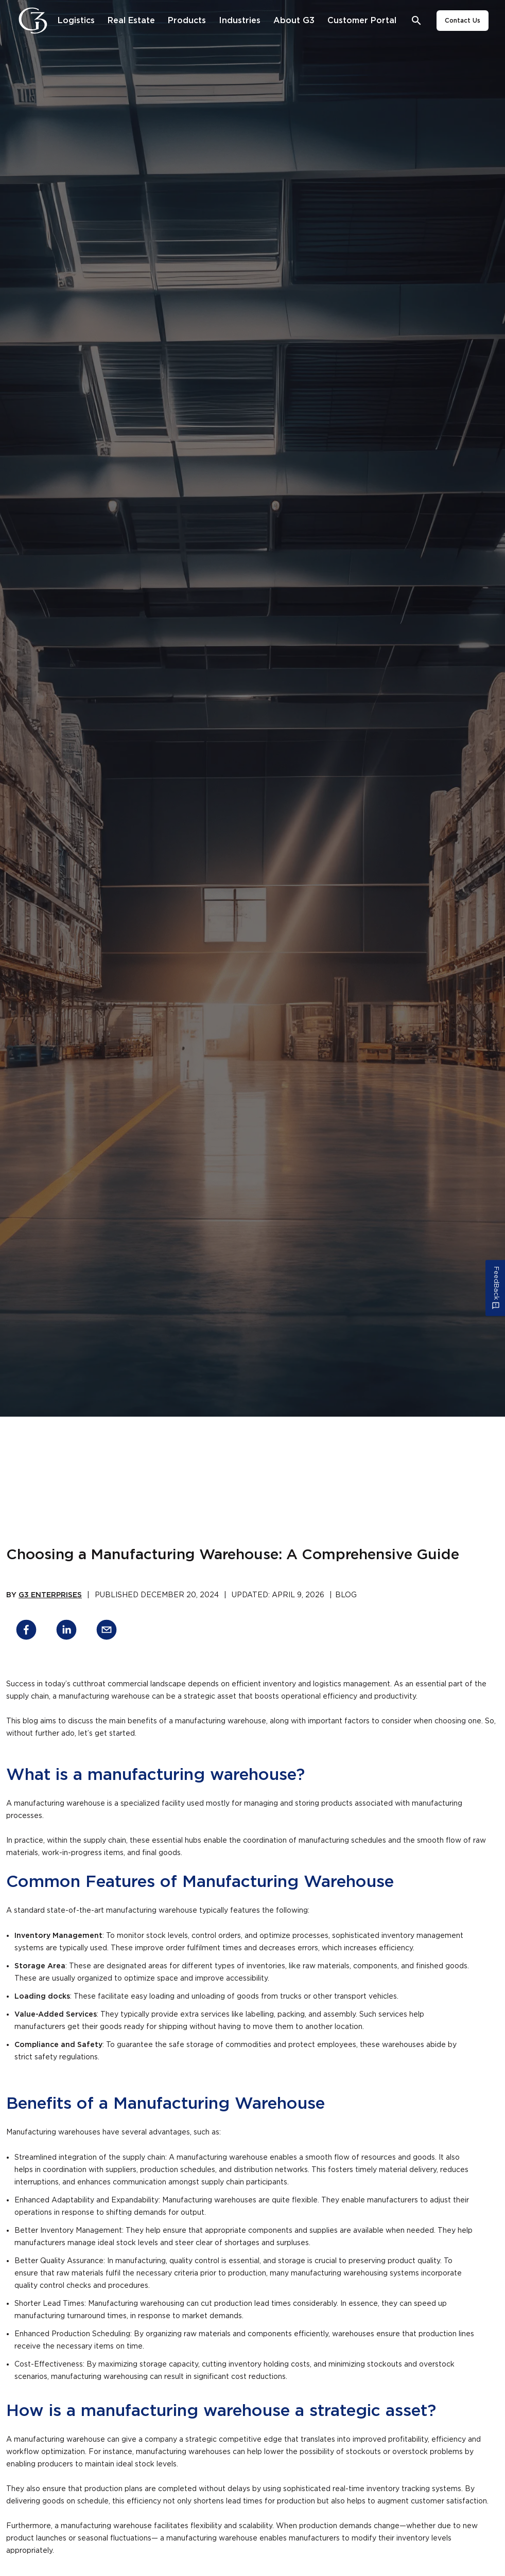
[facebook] (26, 1631)
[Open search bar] (417, 21)
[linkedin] (66, 1631)
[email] (106, 1631)
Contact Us (462, 20)
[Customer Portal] (362, 20)
